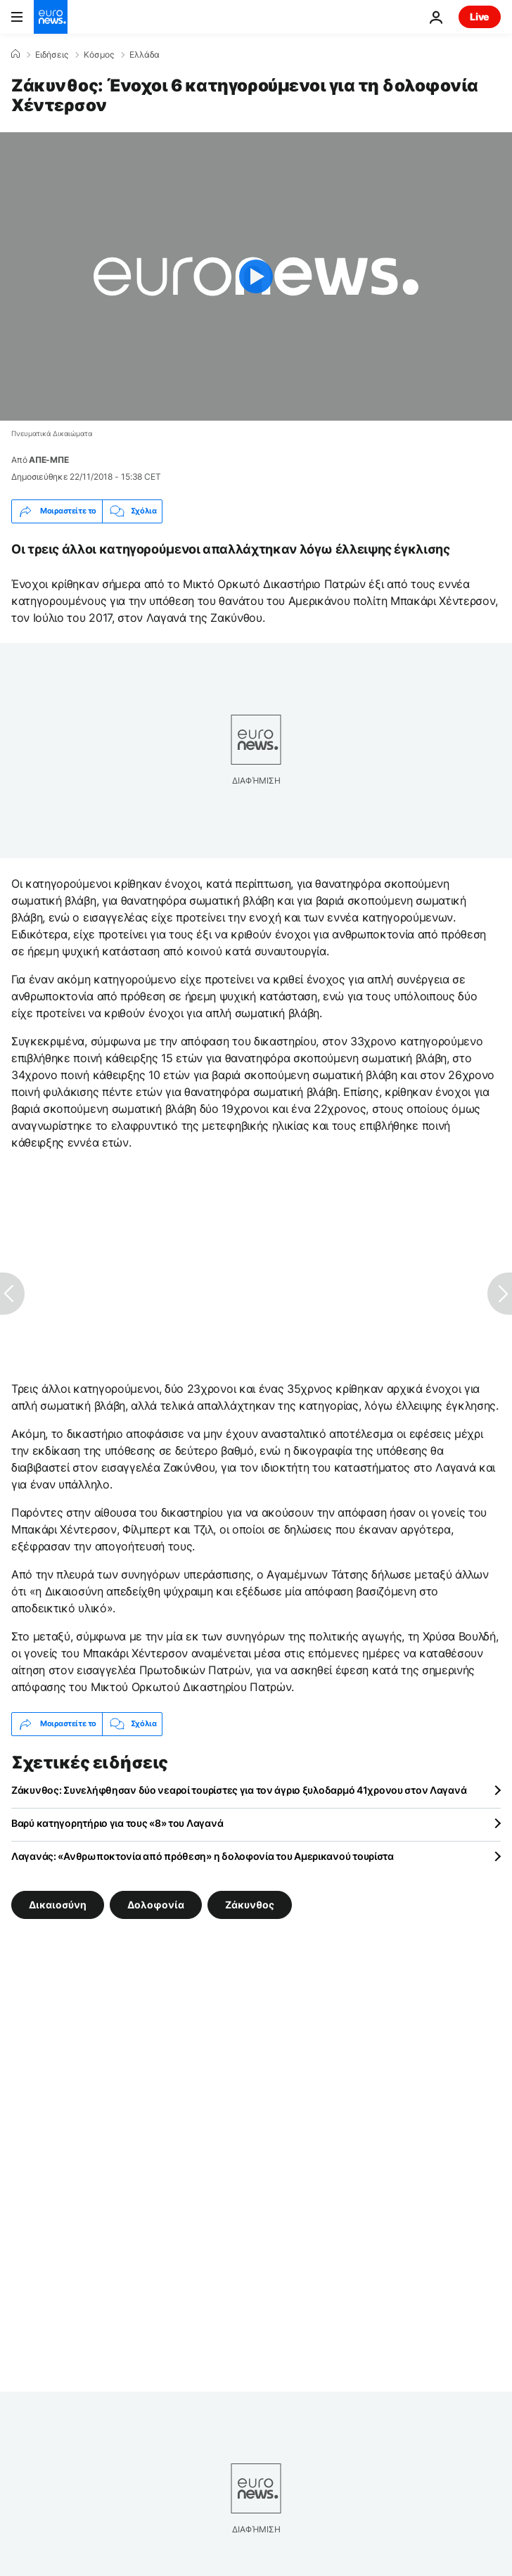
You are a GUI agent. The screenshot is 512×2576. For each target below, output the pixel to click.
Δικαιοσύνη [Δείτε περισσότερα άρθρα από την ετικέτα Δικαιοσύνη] (58, 1904)
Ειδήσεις (51, 55)
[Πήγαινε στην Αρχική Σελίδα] (51, 17)
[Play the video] (256, 276)
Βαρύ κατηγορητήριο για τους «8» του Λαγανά (117, 1823)
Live (479, 17)
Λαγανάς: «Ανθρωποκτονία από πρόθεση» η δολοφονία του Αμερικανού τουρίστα (202, 1856)
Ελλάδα (144, 55)
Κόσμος (99, 55)
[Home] (15, 54)
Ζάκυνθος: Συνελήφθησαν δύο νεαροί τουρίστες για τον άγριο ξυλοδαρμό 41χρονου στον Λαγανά (238, 1790)
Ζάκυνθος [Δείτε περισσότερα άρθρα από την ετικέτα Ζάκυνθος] (249, 1904)
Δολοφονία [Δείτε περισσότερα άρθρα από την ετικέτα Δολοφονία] (155, 1904)
